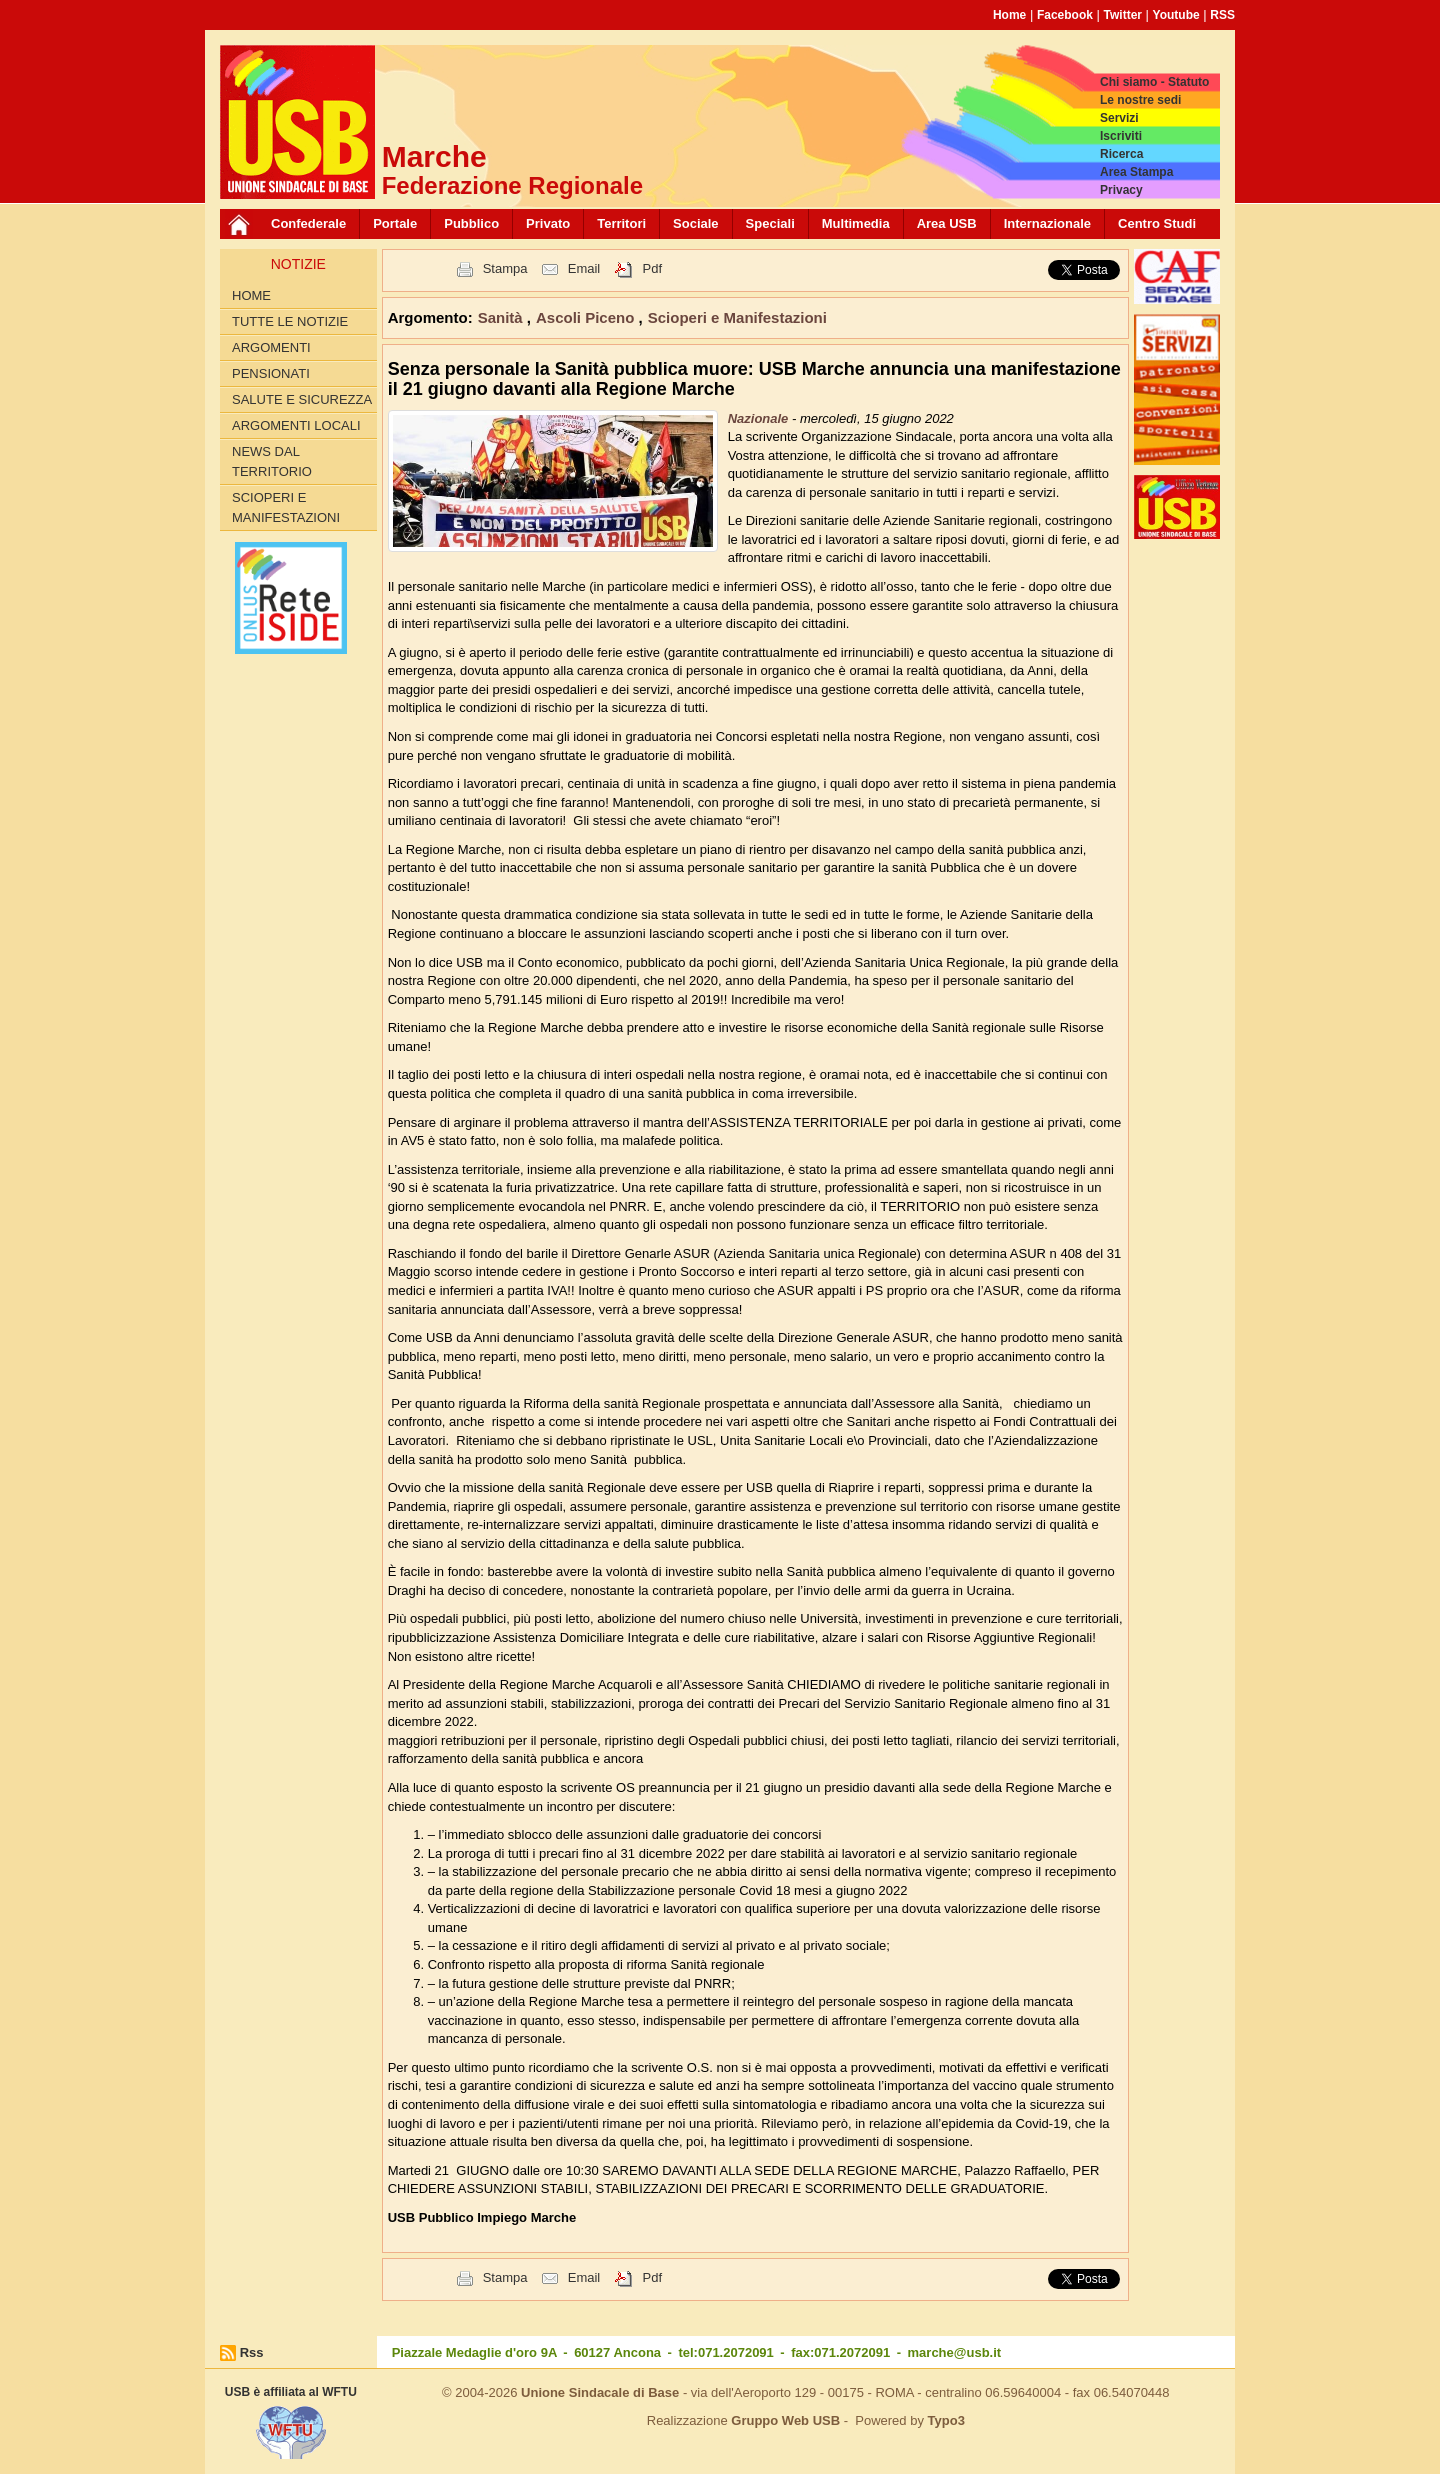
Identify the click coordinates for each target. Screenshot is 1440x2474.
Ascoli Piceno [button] (587, 317)
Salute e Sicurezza (302, 399)
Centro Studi (1157, 223)
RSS (1222, 15)
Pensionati (271, 373)
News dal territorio (272, 461)
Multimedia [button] (856, 223)
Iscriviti (1121, 136)
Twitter (1123, 15)
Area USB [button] (947, 223)
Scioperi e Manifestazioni (286, 507)
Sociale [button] (696, 223)
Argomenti (271, 347)
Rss (252, 2352)
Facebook (1065, 15)
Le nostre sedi (1140, 100)
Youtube (1176, 15)
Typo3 (946, 2420)
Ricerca (1121, 154)
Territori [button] (621, 223)
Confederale (308, 223)
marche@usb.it (955, 2352)
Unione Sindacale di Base (600, 2392)
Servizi (1119, 118)
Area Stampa (1136, 172)
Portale (395, 223)
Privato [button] (548, 223)
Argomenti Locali (296, 425)
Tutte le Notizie (290, 321)
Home (1009, 15)
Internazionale (1047, 223)
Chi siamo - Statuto (1154, 82)
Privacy (1121, 190)
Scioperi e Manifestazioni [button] (737, 317)
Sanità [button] (502, 317)
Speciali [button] (770, 223)
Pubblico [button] (471, 223)
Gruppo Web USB (785, 2420)
